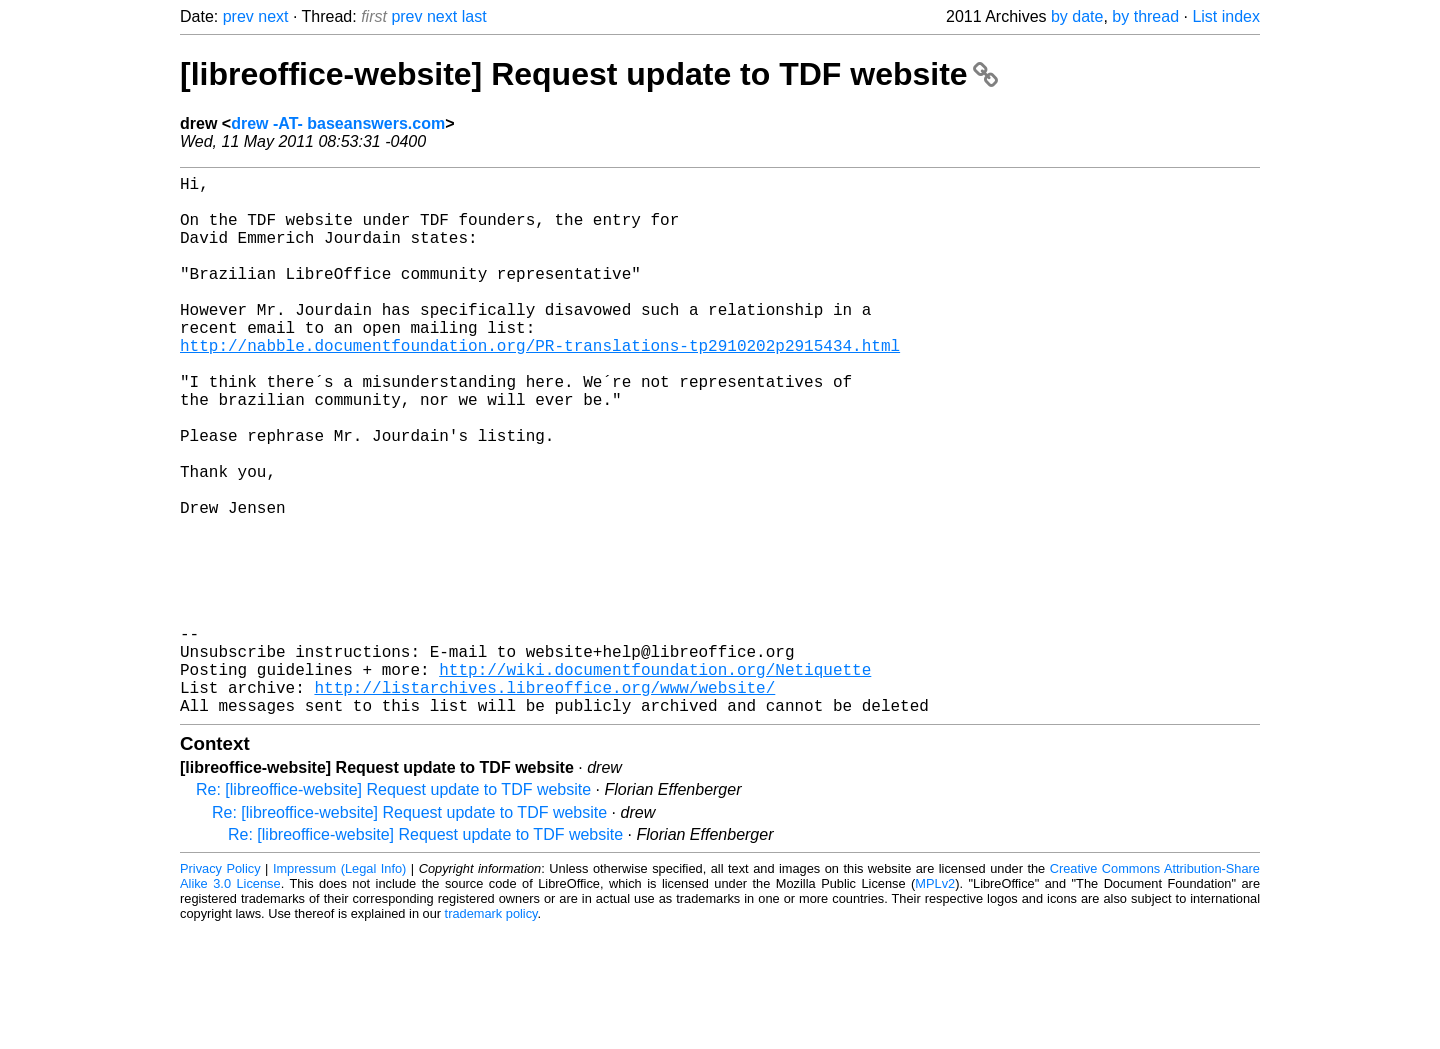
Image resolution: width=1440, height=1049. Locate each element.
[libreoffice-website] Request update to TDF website (589, 74)
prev (238, 16)
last (474, 16)
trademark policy (491, 1033)
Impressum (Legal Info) (339, 988)
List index (1226, 16)
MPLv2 (935, 1003)
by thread (1145, 16)
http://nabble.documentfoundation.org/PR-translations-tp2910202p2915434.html (540, 385)
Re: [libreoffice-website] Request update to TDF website (393, 909)
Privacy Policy (220, 988)
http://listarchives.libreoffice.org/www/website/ (544, 803)
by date (1077, 16)
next (273, 16)
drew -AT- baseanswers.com (338, 123)
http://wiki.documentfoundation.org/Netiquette (655, 781)
